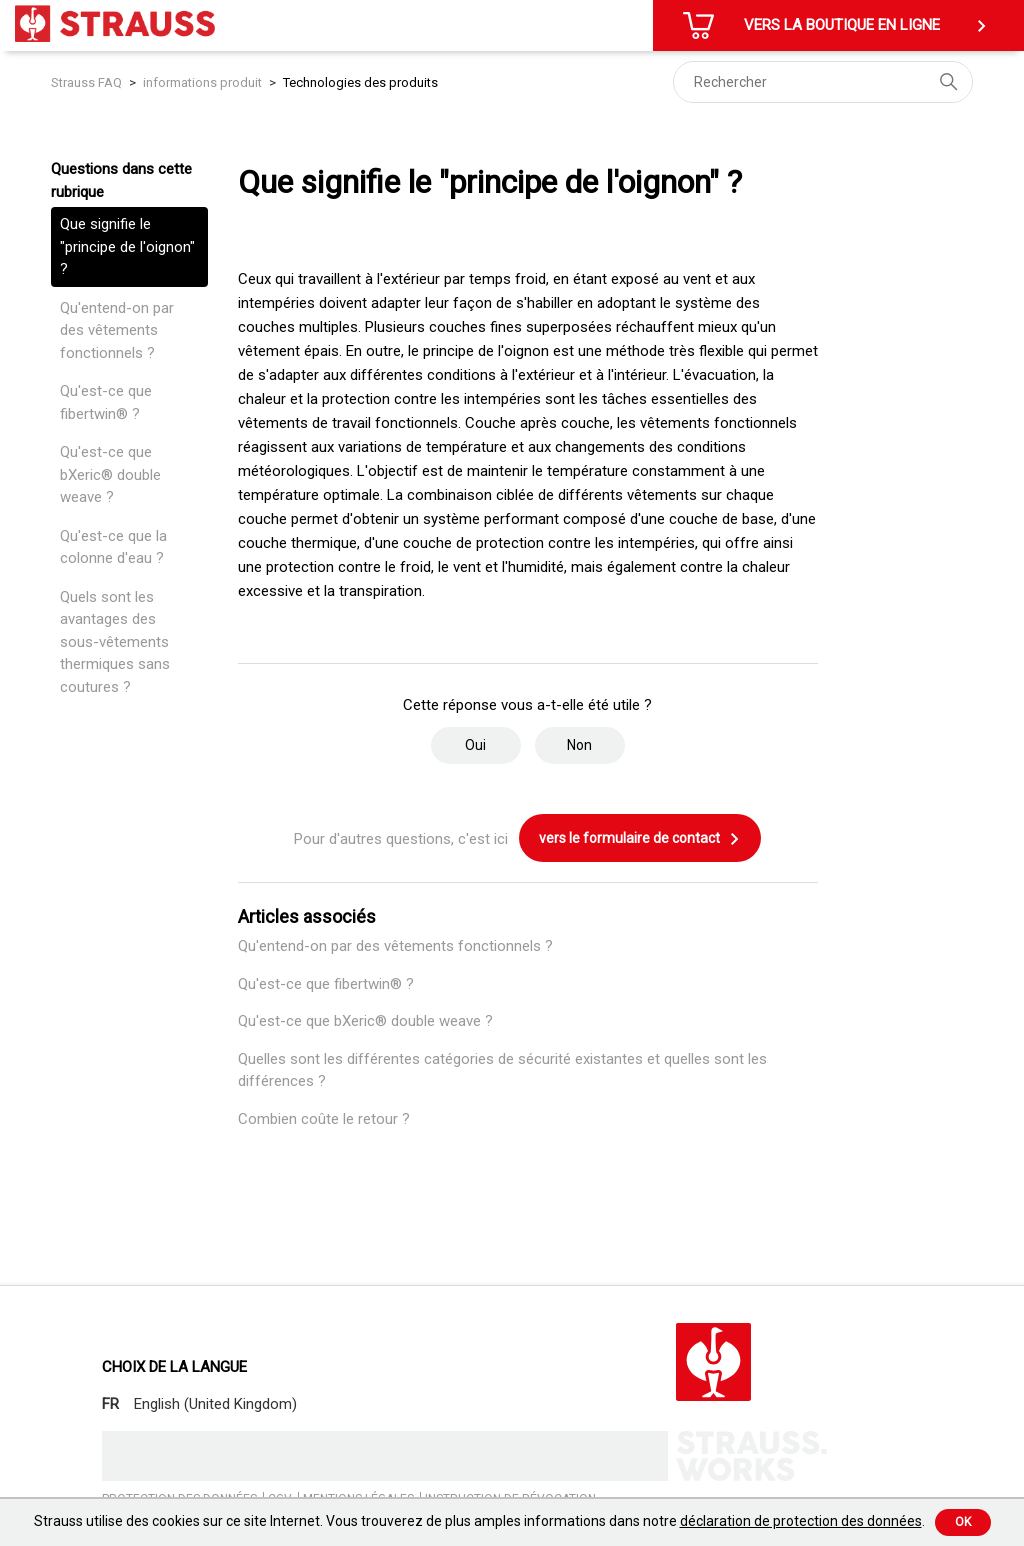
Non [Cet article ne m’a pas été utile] (579, 745)
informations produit (202, 82)
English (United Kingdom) (215, 1404)
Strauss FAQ (88, 82)
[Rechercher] (823, 82)
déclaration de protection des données (801, 1521)
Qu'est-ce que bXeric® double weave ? (110, 474)
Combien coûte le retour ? (324, 1119)
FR (110, 1404)
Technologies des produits (360, 82)
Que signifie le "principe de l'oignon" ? (127, 246)
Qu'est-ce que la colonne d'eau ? (113, 547)
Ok (963, 1522)
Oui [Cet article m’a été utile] (475, 745)
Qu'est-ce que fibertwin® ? (106, 402)
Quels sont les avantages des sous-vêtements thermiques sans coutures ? (115, 642)
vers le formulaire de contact (640, 839)
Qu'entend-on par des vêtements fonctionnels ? (117, 330)
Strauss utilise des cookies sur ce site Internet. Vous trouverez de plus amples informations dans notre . (479, 1521)
